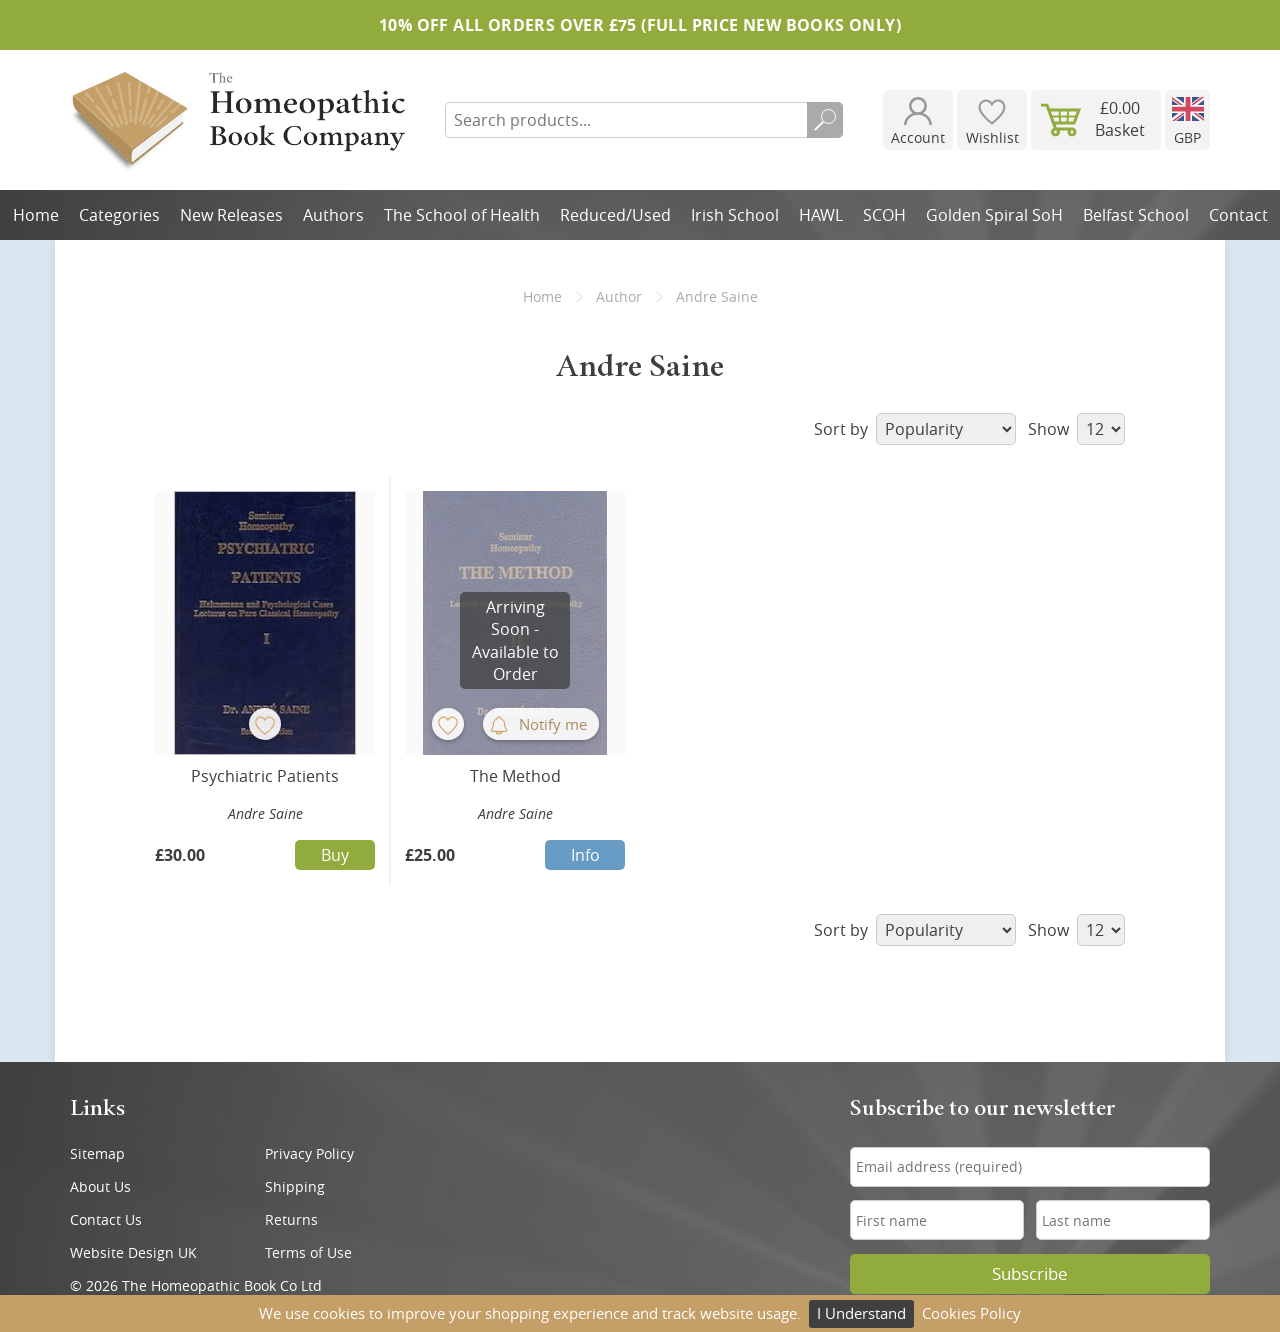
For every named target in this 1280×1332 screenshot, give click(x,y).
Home (36, 215)
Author (619, 296)
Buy (335, 855)
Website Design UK (133, 1252)
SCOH (884, 215)
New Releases (231, 215)
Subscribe (1030, 1274)
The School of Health (462, 215)
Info (585, 855)
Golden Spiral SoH (994, 215)
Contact (1238, 215)
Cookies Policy (971, 1313)
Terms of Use (308, 1252)
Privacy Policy (309, 1153)
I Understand (861, 1313)
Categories (119, 215)
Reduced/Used (615, 215)
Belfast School (1136, 215)
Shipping (295, 1186)
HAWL (821, 215)
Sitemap (97, 1153)
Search (825, 120)
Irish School (735, 215)
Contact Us (106, 1219)
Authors (333, 215)
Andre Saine (265, 813)
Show (1076, 429)
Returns (291, 1219)
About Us (100, 1186)
